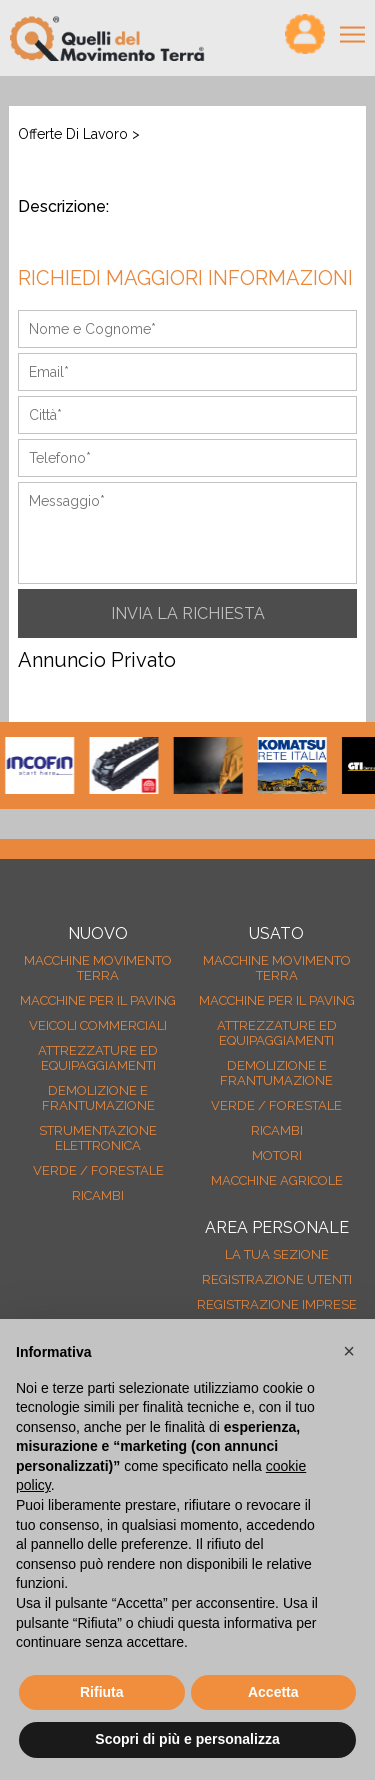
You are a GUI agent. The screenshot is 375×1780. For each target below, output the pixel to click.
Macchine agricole (277, 1180)
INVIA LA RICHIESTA (188, 613)
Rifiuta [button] (102, 1692)
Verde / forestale (98, 1170)
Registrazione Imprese (277, 1304)
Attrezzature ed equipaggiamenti (98, 1058)
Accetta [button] (273, 1692)
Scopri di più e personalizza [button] (187, 1739)
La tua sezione (277, 1254)
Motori (277, 1155)
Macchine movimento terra (98, 968)
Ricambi (98, 1195)
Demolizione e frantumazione (98, 1098)
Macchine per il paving (98, 1000)
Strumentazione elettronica (98, 1138)
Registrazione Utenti (277, 1279)
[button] (349, 1351)
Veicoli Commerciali (98, 1025)
